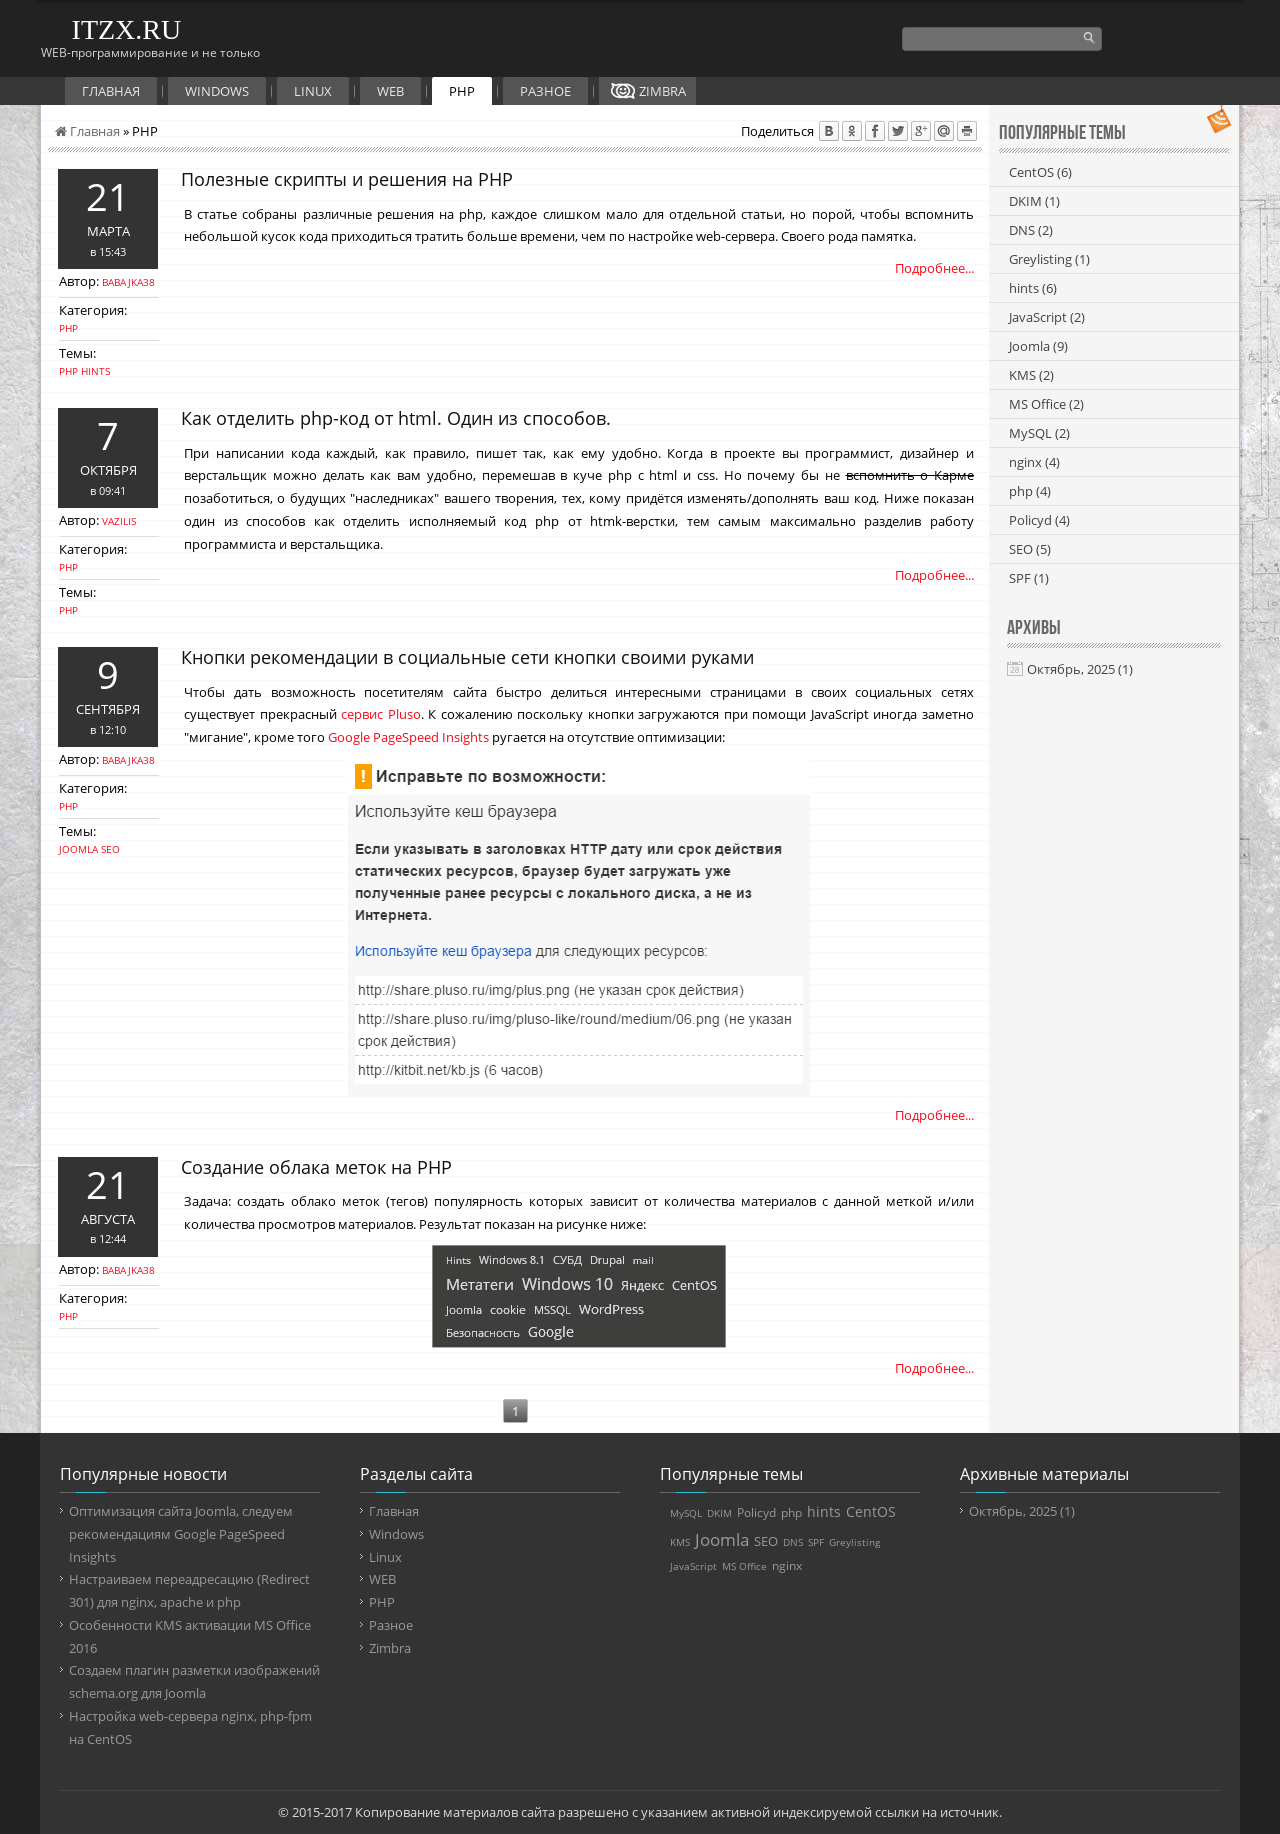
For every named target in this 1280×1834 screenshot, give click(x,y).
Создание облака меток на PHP (316, 1167)
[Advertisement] (1114, 913)
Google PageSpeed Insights (408, 737)
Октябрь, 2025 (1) (1080, 669)
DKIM (1034, 201)
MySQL (1039, 433)
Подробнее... (934, 268)
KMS (1031, 375)
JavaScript (1047, 317)
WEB (390, 91)
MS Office (1046, 404)
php (68, 371)
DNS (1031, 230)
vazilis (119, 521)
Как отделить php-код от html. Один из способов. (396, 418)
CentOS (1040, 172)
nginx (1034, 462)
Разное (545, 91)
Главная (111, 91)
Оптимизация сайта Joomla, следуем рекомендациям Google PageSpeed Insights (181, 1534)
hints (95, 371)
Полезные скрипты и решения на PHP (347, 179)
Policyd (1039, 520)
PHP (462, 91)
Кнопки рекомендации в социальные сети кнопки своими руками (467, 657)
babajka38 (128, 282)
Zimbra (662, 91)
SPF (1029, 578)
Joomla (78, 849)
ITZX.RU (127, 29)
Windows (217, 91)
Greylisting (1049, 259)
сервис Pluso (381, 714)
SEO (110, 849)
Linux (313, 91)
